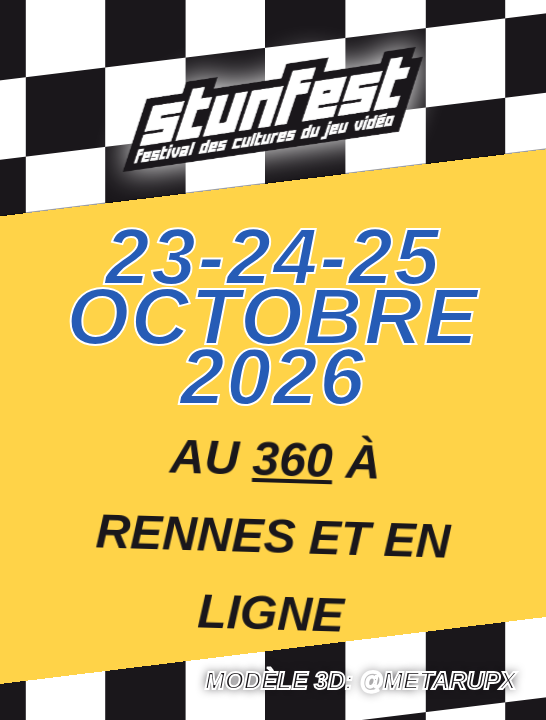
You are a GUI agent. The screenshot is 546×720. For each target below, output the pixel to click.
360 (293, 459)
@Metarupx (438, 680)
